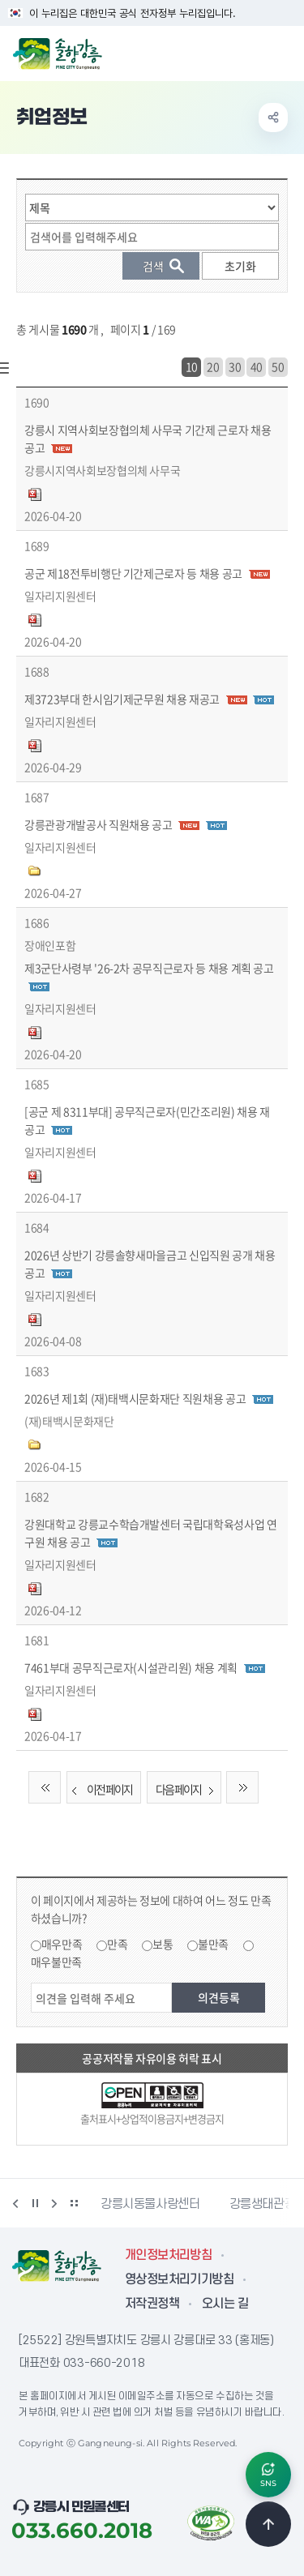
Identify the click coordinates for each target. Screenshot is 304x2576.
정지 (35, 2203)
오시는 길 (225, 2303)
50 (278, 366)
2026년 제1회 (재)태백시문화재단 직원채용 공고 (135, 1398)
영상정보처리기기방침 (179, 2279)
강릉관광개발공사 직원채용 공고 (98, 824)
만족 (117, 1944)
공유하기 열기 (273, 117)
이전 (15, 2203)
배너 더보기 (74, 2203)
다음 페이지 (188, 1789)
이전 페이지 (99, 1789)
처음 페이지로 (44, 1787)
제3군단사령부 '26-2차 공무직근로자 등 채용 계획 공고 (149, 968)
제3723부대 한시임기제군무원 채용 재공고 (122, 699)
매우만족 (62, 1944)
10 (192, 366)
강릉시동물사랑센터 (150, 2204)
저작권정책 (152, 2303)
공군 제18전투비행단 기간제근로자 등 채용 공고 (133, 573)
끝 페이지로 (242, 1787)
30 (235, 366)
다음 (54, 2203)
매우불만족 (56, 1961)
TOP (268, 2524)
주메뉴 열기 (283, 52)
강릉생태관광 (262, 2204)
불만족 (213, 1944)
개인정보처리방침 (168, 2255)
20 (213, 366)
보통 (162, 1944)
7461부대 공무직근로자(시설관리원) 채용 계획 (131, 1667)
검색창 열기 (249, 52)
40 (256, 366)
